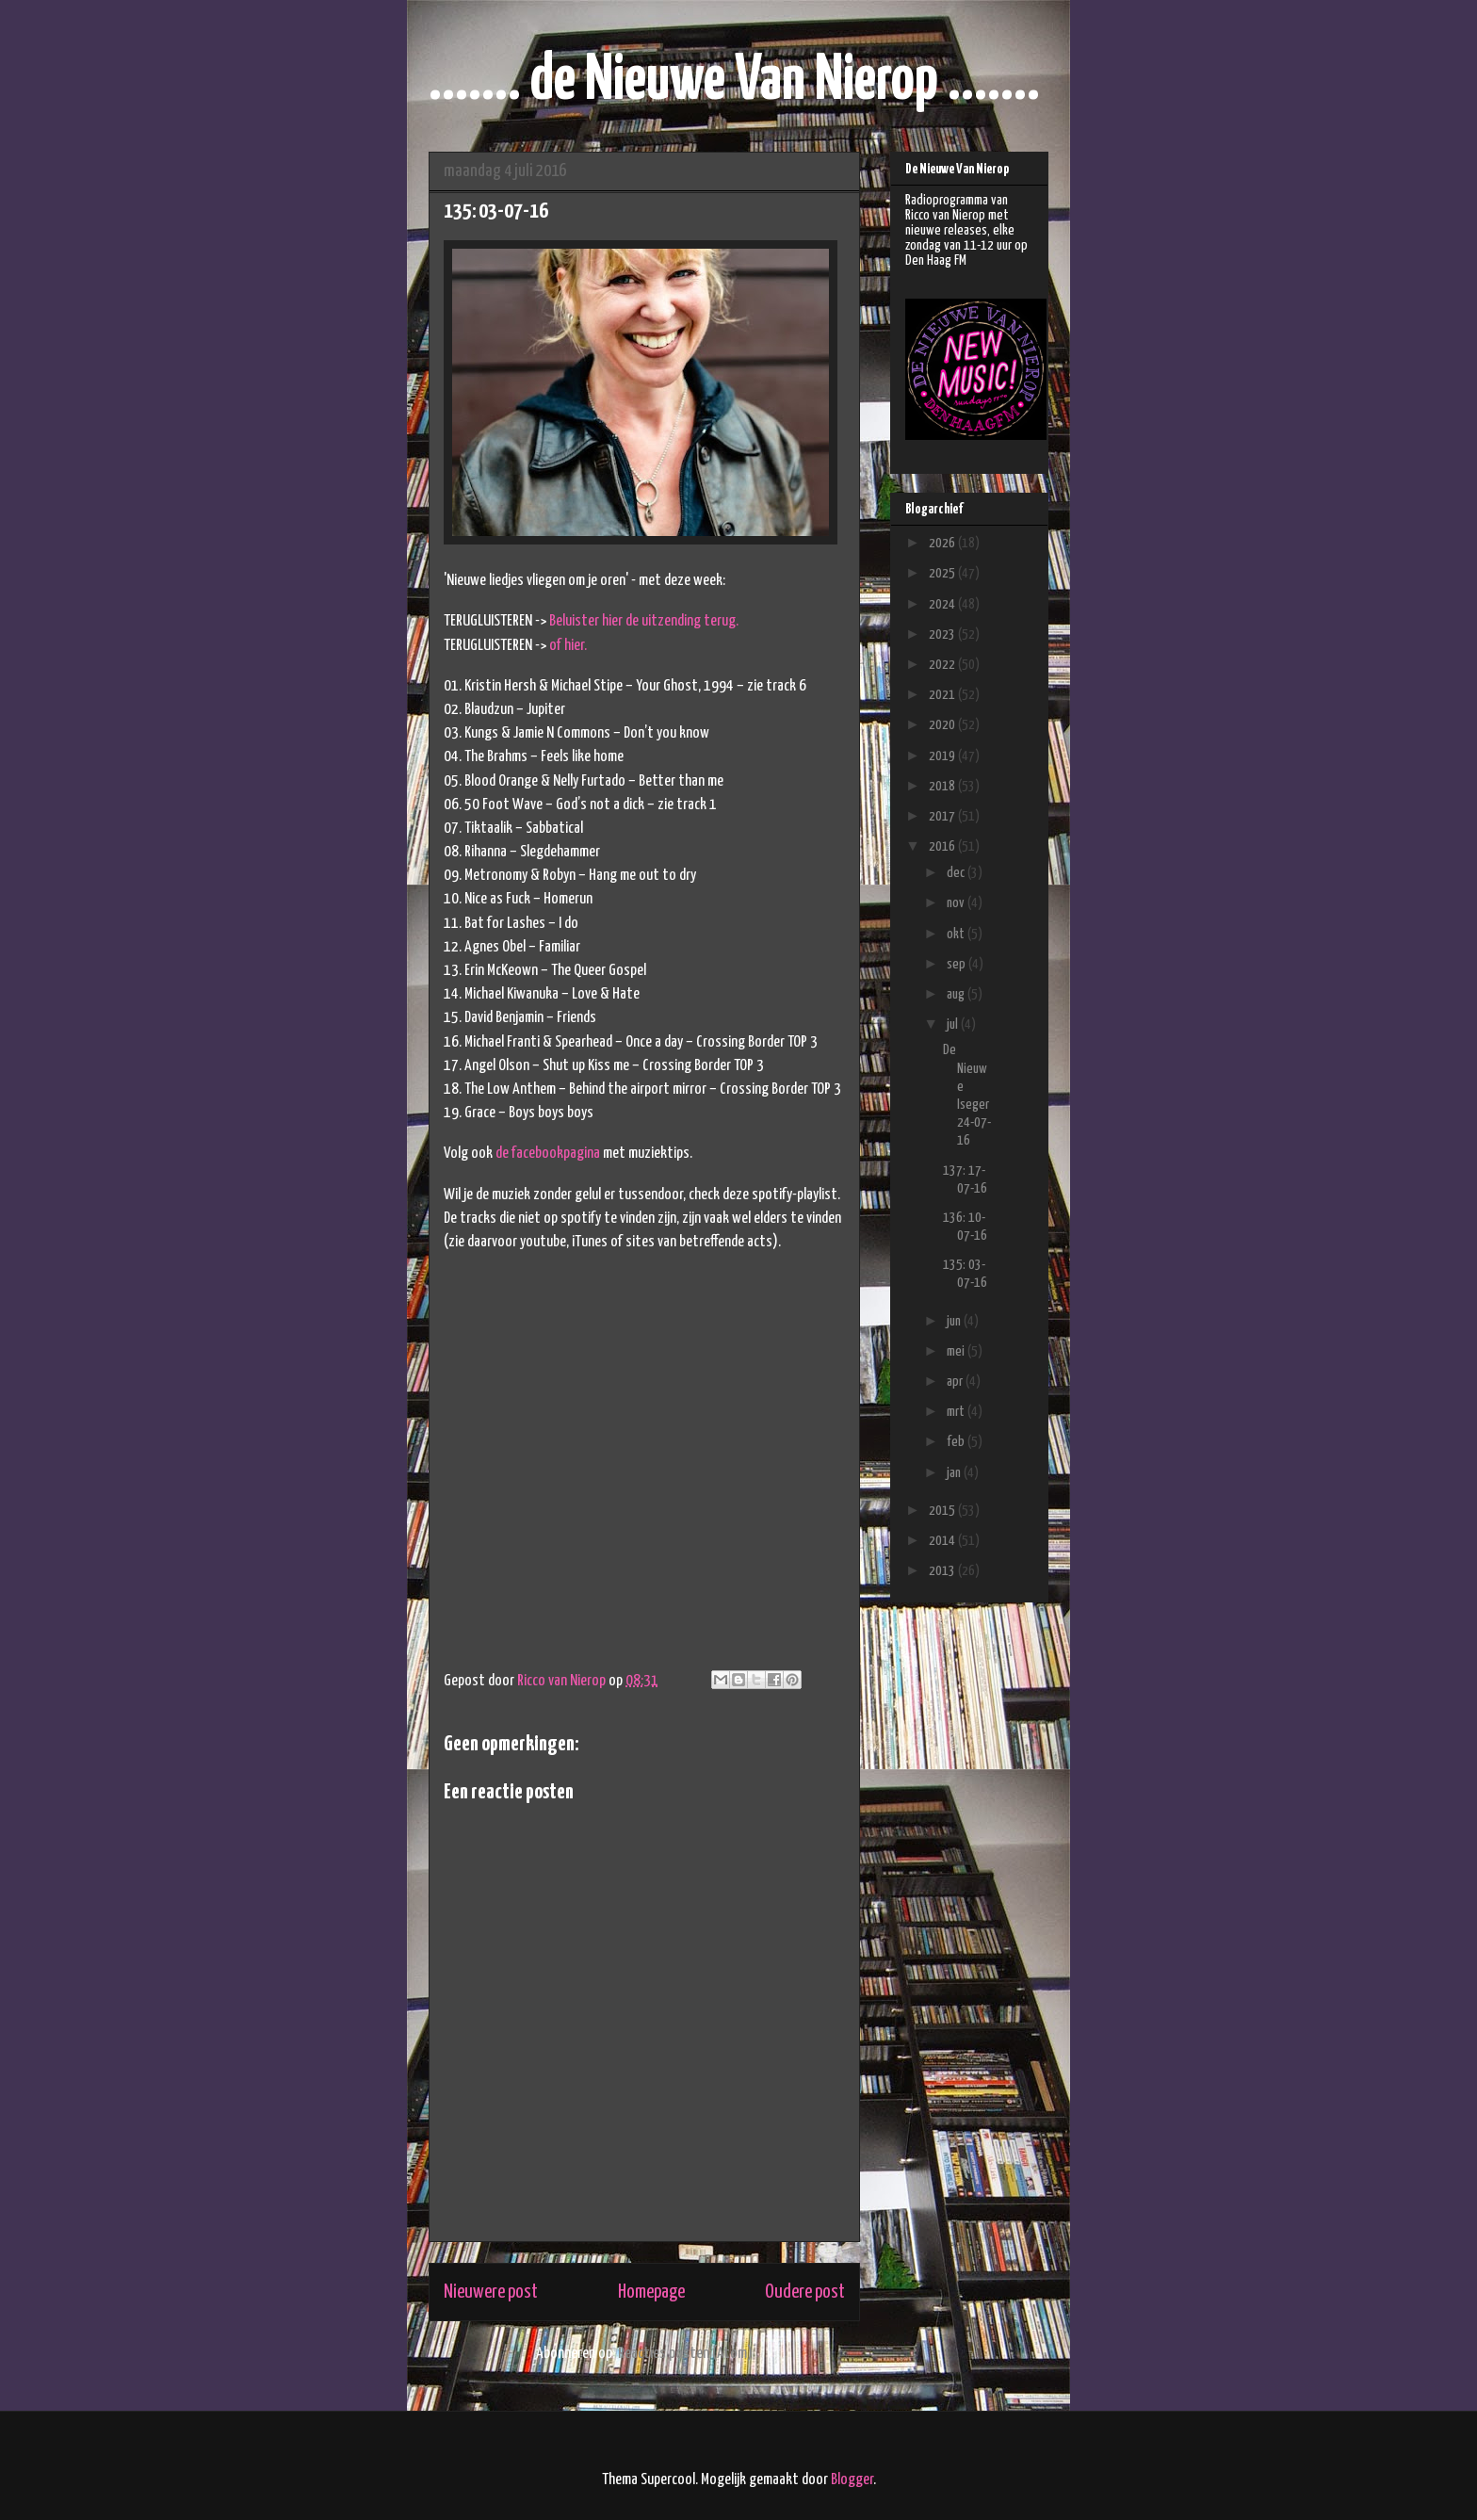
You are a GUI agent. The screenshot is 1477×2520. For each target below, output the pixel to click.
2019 (943, 756)
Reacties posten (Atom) (685, 2354)
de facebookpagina (547, 1154)
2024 (943, 604)
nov (957, 903)
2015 (943, 1511)
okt (957, 934)
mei (957, 1351)
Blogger (852, 2480)
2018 (943, 786)
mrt (957, 1412)
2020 (943, 725)
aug (957, 994)
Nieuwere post (491, 2292)
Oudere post (805, 2292)
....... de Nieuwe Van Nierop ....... (734, 81)
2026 (943, 543)
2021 (943, 695)
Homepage (651, 2292)
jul (954, 1024)
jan (955, 1473)
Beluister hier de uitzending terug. (643, 621)
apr (956, 1381)
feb (957, 1442)
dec (957, 873)
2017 (943, 816)
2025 (943, 573)
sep (957, 964)
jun (955, 1321)
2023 (943, 634)
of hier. (568, 646)
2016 (943, 846)
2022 (943, 665)
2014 (943, 1541)
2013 (943, 1571)
